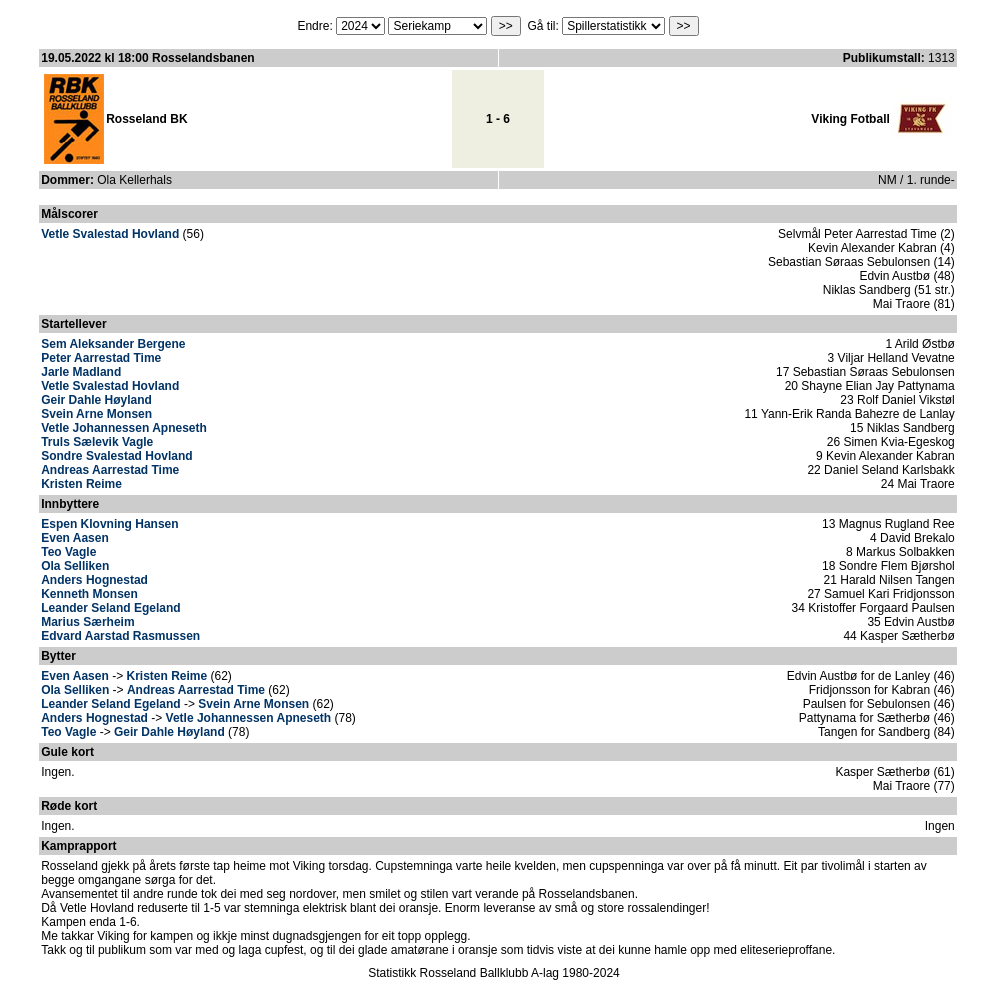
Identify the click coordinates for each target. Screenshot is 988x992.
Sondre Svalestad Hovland (116, 456)
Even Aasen (75, 538)
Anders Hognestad (94, 580)
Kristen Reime (81, 484)
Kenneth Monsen (89, 594)
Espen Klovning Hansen (109, 524)
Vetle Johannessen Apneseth (124, 428)
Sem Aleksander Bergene (113, 344)
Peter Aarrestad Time (101, 358)
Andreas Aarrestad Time (110, 470)
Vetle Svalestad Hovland (110, 234)
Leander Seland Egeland (110, 608)
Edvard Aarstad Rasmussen (120, 636)
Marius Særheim (87, 622)
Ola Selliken (75, 566)
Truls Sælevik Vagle (97, 442)
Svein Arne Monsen (96, 414)
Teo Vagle (68, 552)
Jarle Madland (81, 372)
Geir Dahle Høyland (96, 400)
